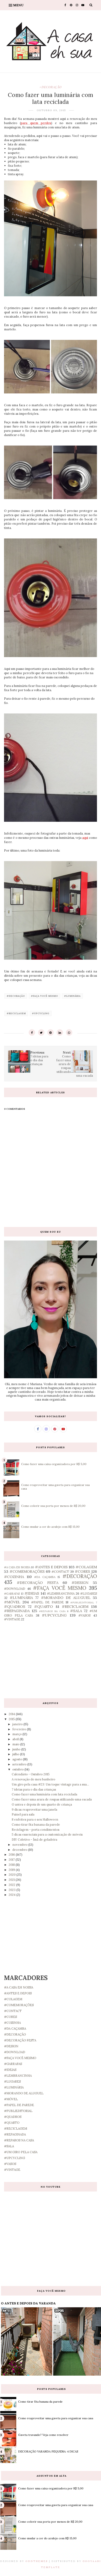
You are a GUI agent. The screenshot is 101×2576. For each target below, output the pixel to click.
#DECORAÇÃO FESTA (37, 1582)
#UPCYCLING (40, 1013)
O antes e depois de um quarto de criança (42, 1804)
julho (16, 1754)
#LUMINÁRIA (72, 996)
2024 (12, 1895)
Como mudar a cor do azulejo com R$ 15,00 (50, 1527)
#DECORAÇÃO (50, 87)
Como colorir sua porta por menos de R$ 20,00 (53, 1506)
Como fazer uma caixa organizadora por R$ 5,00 (53, 1464)
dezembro (20, 1850)
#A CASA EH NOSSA (17, 1567)
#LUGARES (88, 1593)
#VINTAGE (12, 1619)
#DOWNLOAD (14, 1589)
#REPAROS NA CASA (52, 1611)
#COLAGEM (86, 1567)
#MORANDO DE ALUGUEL (65, 1597)
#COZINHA (14, 1576)
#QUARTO (43, 1606)
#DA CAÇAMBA (44, 1577)
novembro (20, 1845)
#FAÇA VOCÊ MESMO (44, 996)
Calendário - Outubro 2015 (30, 1774)
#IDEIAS (31, 1593)
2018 (12, 1865)
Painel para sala (23, 1814)
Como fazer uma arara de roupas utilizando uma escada (52, 1799)
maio (16, 1744)
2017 (12, 1860)
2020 (12, 1875)
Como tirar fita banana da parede (36, 1824)
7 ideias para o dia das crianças (34, 1789)
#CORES (82, 1571)
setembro (19, 1764)
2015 (12, 1719)
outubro (18, 1769)
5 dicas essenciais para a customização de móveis (47, 1834)
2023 (12, 1890)
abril (16, 1739)
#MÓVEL (12, 1602)
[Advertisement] (50, 1659)
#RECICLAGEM (16, 1013)
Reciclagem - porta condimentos (35, 1830)
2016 (12, 1854)
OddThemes (36, 2561)
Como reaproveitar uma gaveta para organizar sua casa (55, 2418)
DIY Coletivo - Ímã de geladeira (34, 1839)
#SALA (76, 1610)
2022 (12, 1885)
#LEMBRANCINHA (61, 1593)
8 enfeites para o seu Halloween (35, 1819)
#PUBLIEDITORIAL (82, 1602)
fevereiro (19, 1729)
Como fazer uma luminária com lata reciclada (44, 1794)
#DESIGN (80, 1582)
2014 (12, 1714)
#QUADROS (14, 1606)
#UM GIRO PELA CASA (20, 2152)
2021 (12, 1880)
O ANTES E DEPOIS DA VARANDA (28, 2303)
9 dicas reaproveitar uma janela (34, 1809)
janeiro (17, 1724)
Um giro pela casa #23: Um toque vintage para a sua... (50, 1784)
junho (16, 1749)
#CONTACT (60, 1572)
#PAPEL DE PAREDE (47, 1602)
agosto (17, 1759)
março (17, 1734)
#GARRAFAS (12, 1593)
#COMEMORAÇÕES (27, 1571)
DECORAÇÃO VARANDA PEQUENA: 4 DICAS (48, 2451)
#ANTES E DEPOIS (51, 1567)
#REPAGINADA (17, 1610)
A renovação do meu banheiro (33, 1779)
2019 (12, 1870)
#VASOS (84, 1615)
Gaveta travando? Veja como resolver (43, 2435)
